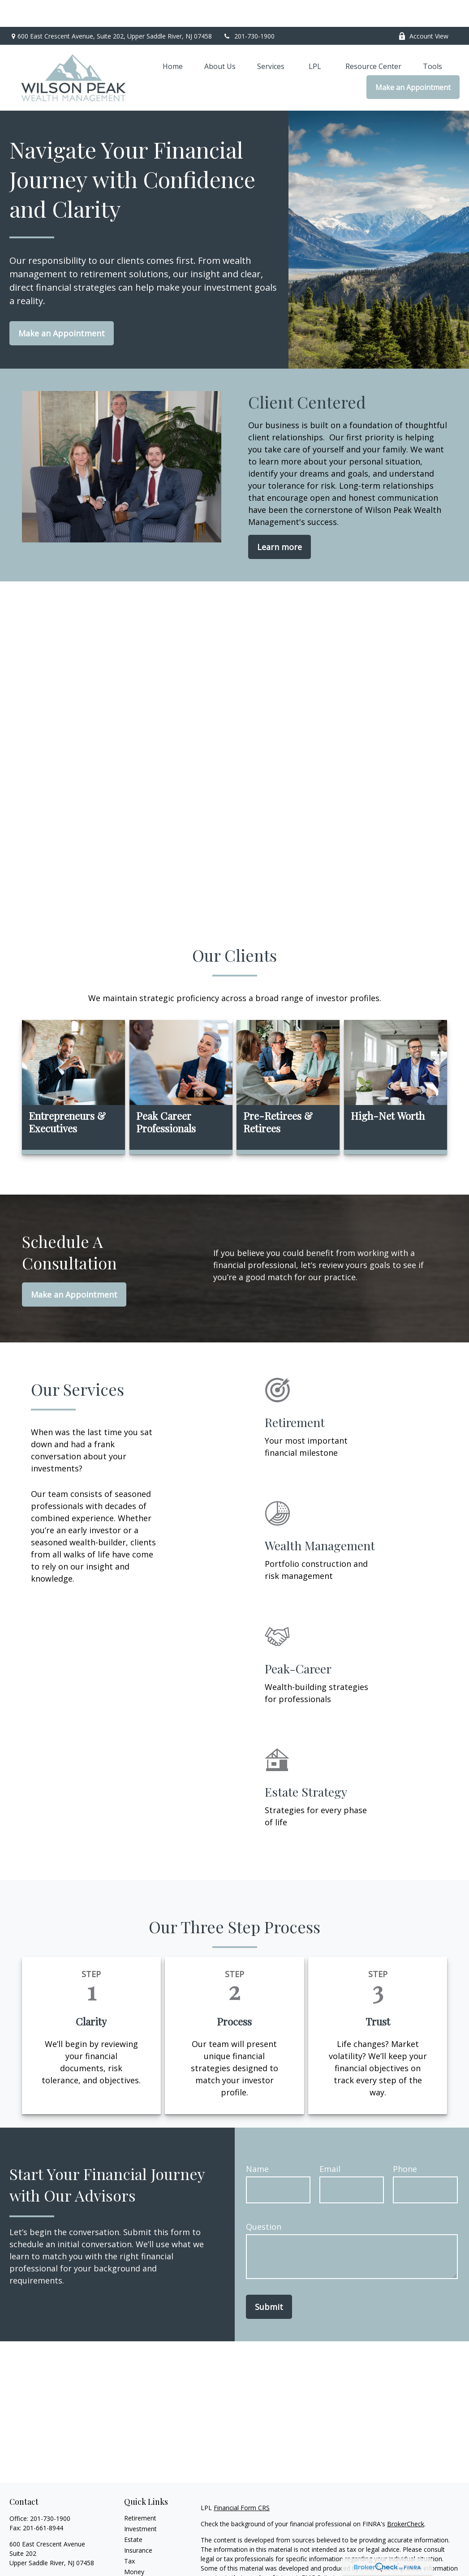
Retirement (140, 2491)
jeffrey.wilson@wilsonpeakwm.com (60, 2551)
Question (263, 2199)
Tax (129, 2534)
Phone (405, 2142)
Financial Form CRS (242, 2481)
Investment (140, 2502)
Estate (133, 2512)
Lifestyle (136, 2555)
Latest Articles (144, 2566)
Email (329, 2142)
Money (134, 2545)
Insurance (138, 2523)
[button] (173, 39)
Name (257, 2142)
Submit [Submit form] (269, 2280)
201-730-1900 (249, 9)
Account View (423, 9)
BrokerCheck (405, 2497)
